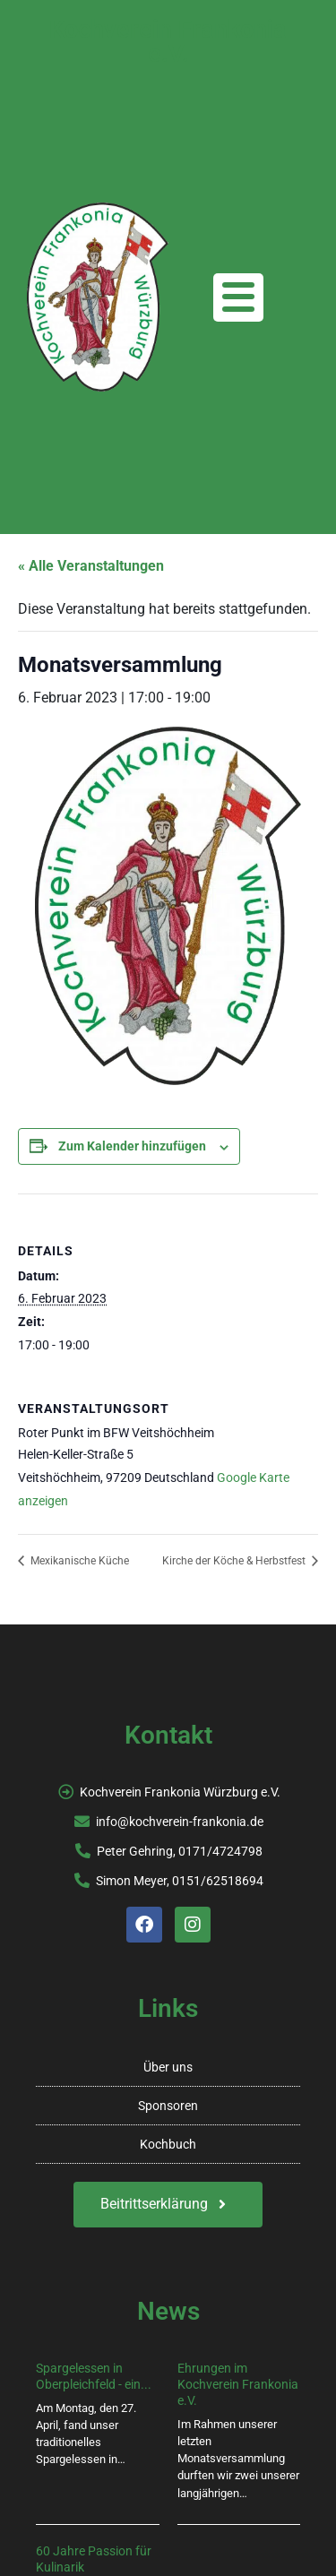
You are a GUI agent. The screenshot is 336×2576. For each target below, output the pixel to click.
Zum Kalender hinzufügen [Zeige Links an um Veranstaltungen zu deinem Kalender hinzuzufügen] (132, 1146)
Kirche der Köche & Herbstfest (235, 1561)
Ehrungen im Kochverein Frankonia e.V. (237, 2384)
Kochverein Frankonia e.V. (168, 41)
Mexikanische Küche (78, 1561)
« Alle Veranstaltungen (91, 565)
